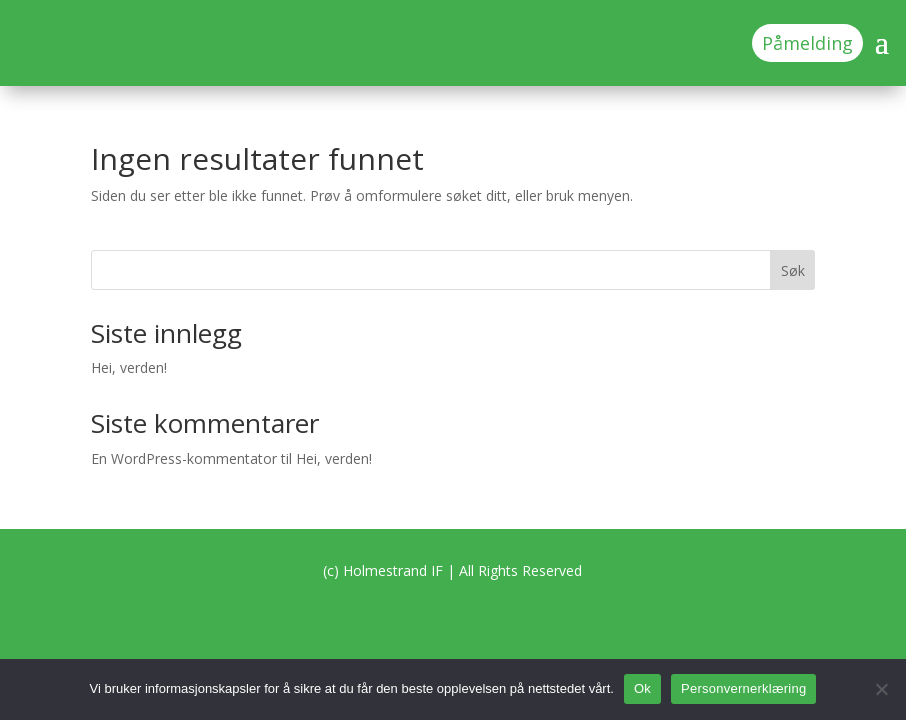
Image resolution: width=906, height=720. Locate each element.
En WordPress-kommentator (184, 458)
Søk (793, 270)
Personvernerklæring (743, 688)
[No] (881, 689)
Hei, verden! (129, 367)
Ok (642, 688)
